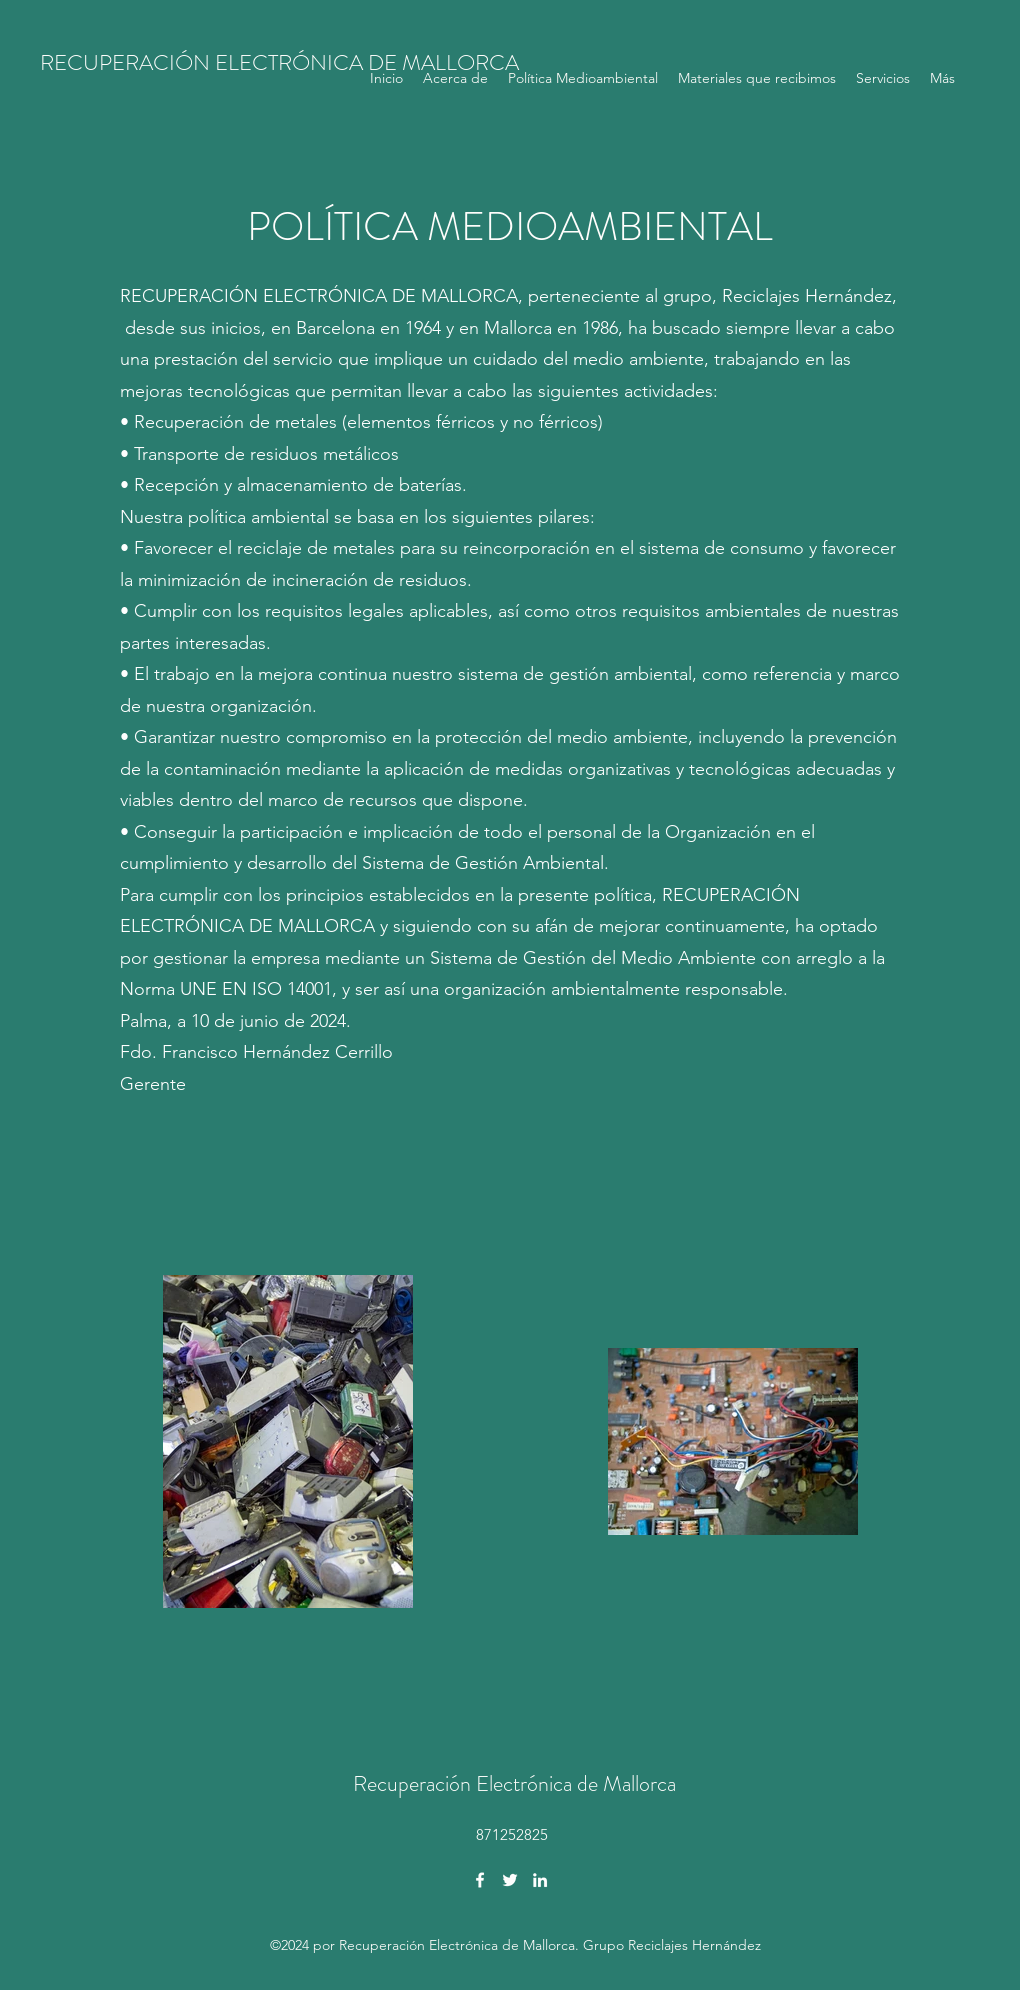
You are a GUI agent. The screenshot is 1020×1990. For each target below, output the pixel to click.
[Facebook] (480, 1880)
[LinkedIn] (540, 1880)
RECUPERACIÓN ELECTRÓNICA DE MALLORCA (279, 62)
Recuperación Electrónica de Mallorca (514, 1783)
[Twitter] (510, 1880)
